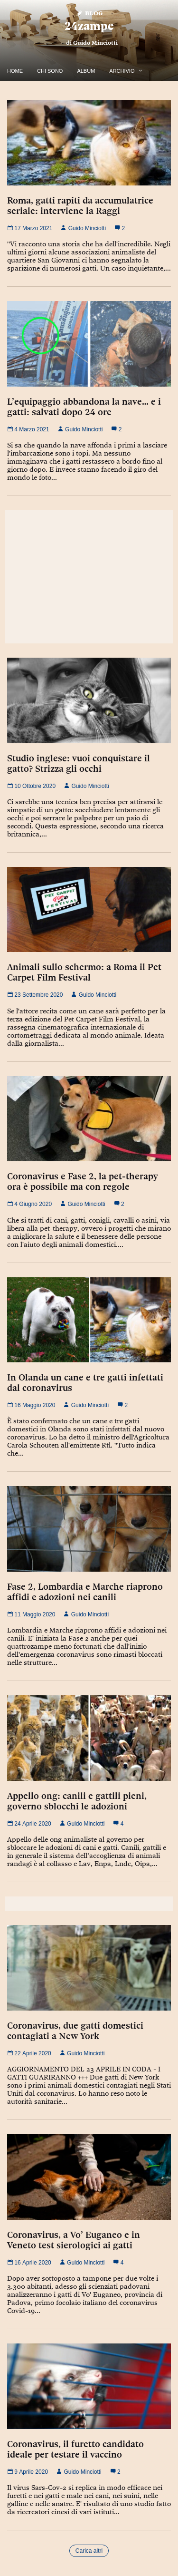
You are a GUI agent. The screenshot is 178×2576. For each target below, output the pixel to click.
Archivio (121, 71)
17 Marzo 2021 (29, 228)
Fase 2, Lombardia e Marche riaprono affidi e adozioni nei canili (85, 1592)
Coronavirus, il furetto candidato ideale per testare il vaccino (75, 2449)
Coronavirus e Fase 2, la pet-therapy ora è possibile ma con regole (82, 1181)
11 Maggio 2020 (31, 1614)
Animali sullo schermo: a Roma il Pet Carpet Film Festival (84, 972)
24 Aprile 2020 (29, 1823)
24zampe (89, 26)
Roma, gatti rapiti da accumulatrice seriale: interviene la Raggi (80, 205)
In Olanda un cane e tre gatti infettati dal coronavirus (85, 1382)
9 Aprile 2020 (27, 2472)
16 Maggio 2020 (31, 1405)
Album (86, 71)
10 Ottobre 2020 (31, 786)
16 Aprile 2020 (29, 2262)
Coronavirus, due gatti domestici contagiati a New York (75, 2030)
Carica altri (89, 2550)
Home (15, 71)
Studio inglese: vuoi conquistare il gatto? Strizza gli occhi (78, 763)
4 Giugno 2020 (29, 1204)
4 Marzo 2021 (28, 429)
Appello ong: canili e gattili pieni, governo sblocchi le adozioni (77, 1801)
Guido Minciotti (95, 43)
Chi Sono (50, 71)
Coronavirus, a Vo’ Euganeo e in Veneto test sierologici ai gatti (73, 2240)
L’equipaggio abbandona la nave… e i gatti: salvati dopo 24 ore (84, 407)
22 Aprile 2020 (29, 2053)
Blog (89, 12)
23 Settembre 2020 (35, 995)
